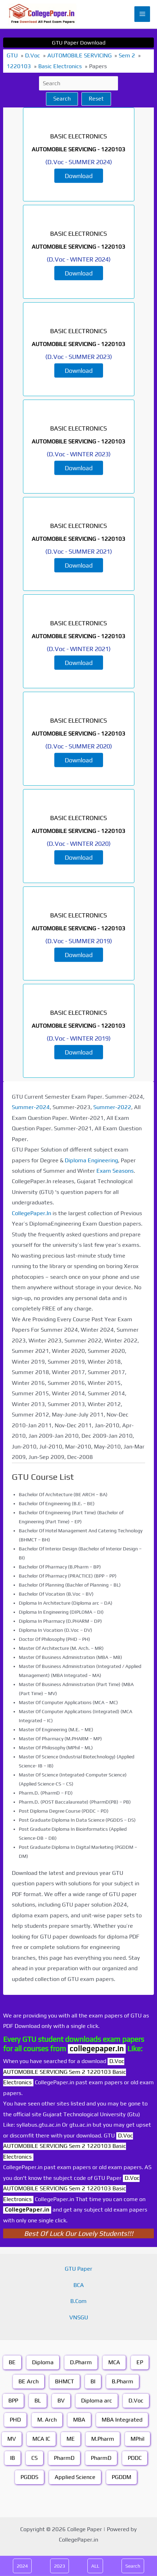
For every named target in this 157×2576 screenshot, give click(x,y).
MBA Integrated (122, 2419)
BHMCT (64, 2381)
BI (93, 2381)
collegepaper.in (97, 2048)
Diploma (43, 2362)
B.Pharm (122, 2381)
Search (62, 98)
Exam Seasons (115, 1170)
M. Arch (47, 2419)
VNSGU (78, 2317)
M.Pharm (102, 2438)
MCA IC (41, 2438)
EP (139, 2362)
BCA (78, 2285)
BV (61, 2400)
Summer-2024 (31, 1107)
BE (12, 2362)
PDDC (135, 2458)
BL (37, 2400)
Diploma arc (96, 2400)
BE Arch (28, 2381)
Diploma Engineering (91, 1160)
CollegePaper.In (31, 1213)
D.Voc (135, 2400)
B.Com (78, 2301)
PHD (15, 2419)
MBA (79, 2419)
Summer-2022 (112, 1107)
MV (11, 2438)
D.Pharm (81, 2362)
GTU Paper (78, 2268)
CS (34, 2458)
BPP (13, 2400)
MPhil (137, 2438)
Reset (96, 98)
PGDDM (121, 2477)
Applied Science (75, 2477)
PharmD (64, 2458)
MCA (114, 2362)
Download (79, 175)
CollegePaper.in (27, 2209)
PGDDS (29, 2477)
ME (70, 2438)
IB (12, 2458)
